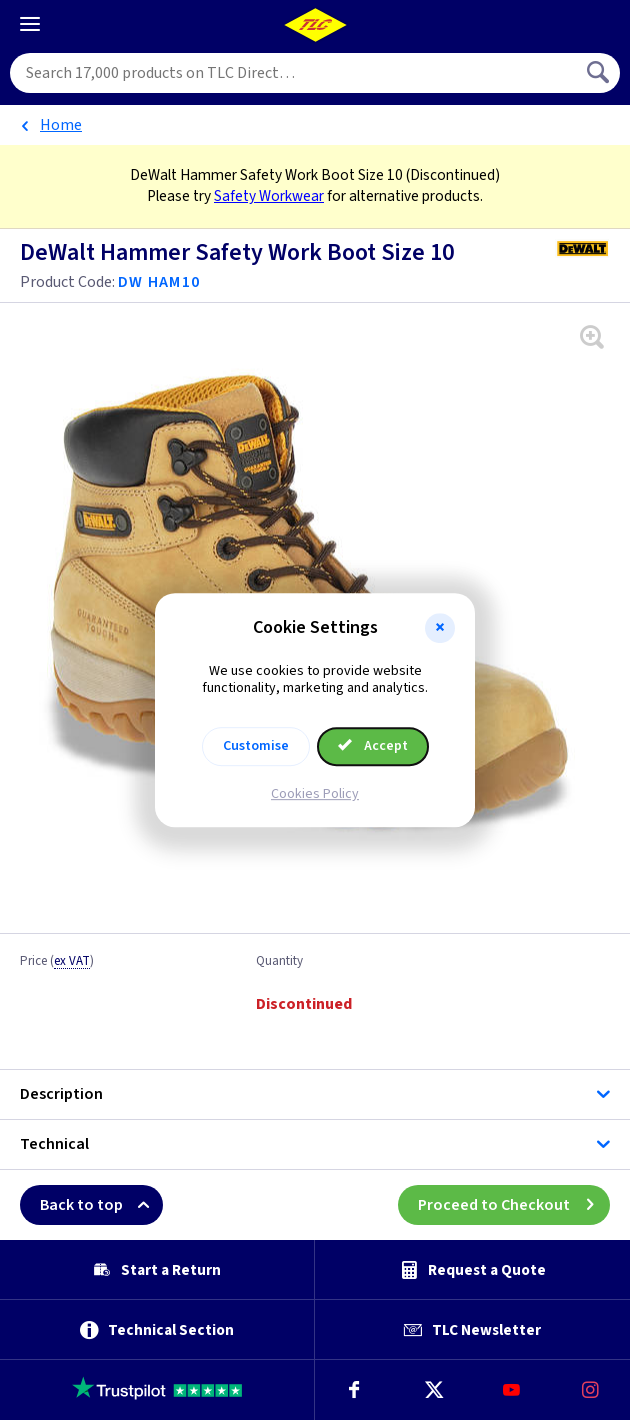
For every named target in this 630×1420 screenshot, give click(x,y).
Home (61, 125)
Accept (373, 746)
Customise (256, 746)
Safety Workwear (269, 196)
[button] (440, 628)
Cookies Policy (315, 794)
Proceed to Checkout (514, 1205)
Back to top (101, 1205)
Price (57, 962)
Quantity (279, 962)
